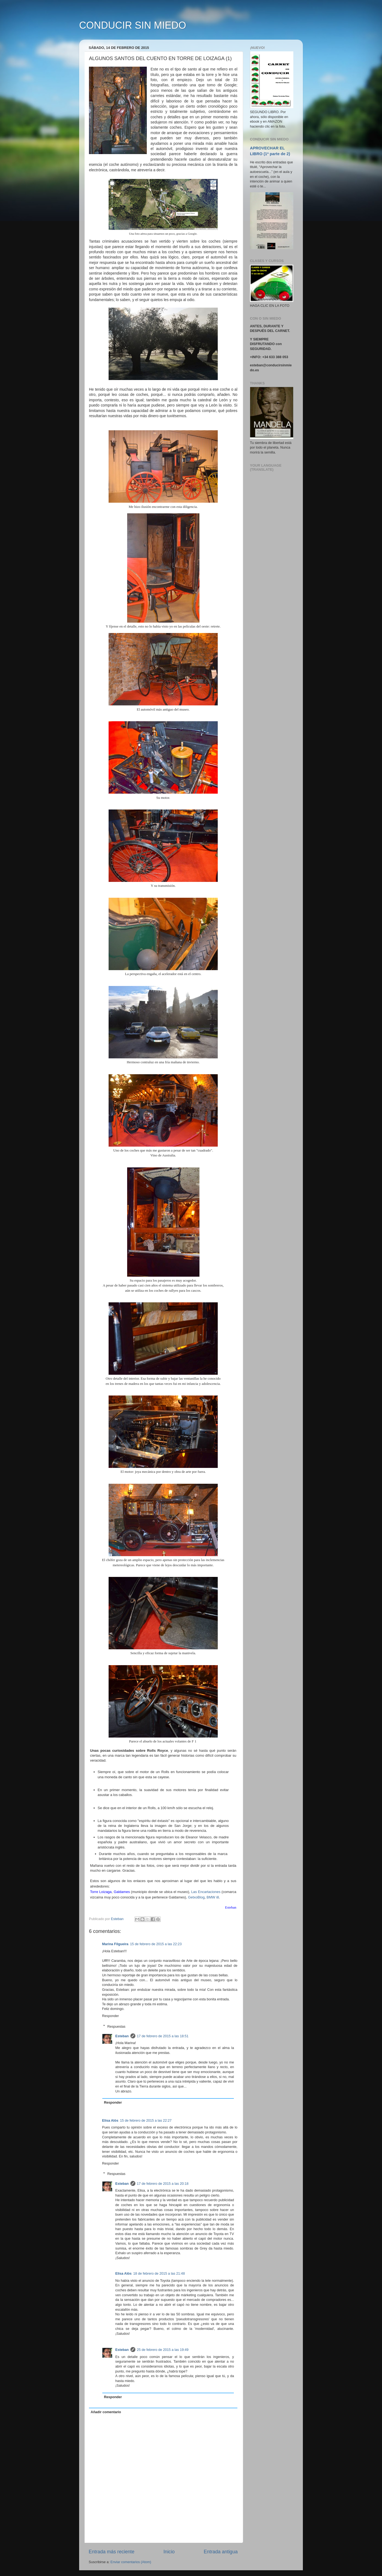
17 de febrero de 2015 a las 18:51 (163, 2036)
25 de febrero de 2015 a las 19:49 (163, 2350)
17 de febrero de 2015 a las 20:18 (163, 2184)
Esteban (122, 2036)
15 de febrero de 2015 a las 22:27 (146, 2120)
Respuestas (116, 2026)
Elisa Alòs (110, 2120)
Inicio (169, 2551)
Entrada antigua (221, 2551)
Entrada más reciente (112, 2551)
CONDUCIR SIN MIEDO (132, 25)
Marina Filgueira (115, 1944)
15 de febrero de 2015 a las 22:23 (156, 1944)
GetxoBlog (196, 1897)
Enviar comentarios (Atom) (131, 2562)
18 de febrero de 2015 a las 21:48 (159, 2273)
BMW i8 (213, 1897)
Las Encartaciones (205, 1892)
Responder (110, 2016)
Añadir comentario (106, 2412)
